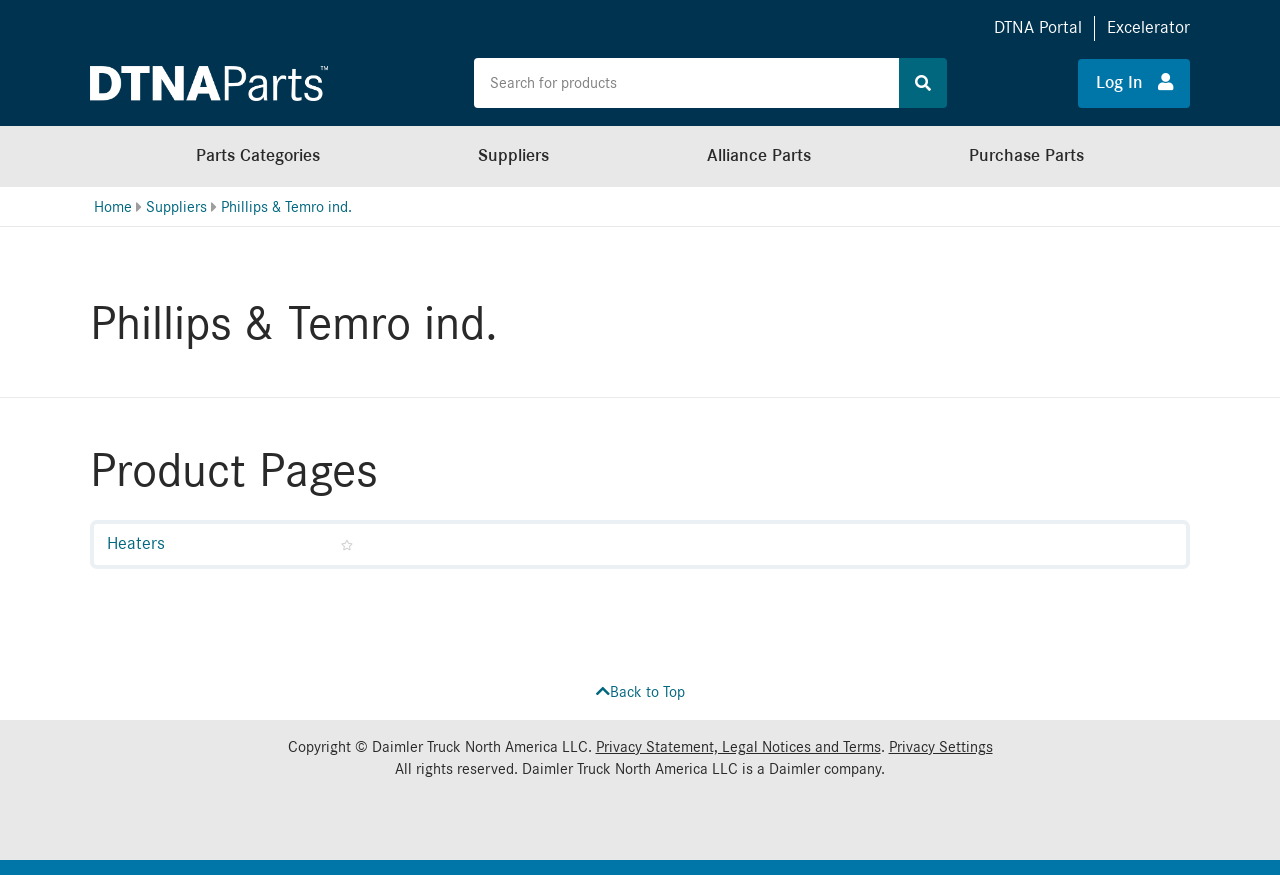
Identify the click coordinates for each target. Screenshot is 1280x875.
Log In (1134, 82)
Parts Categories (258, 155)
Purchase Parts (1026, 155)
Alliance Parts (759, 155)
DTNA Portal (1038, 27)
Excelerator (1148, 27)
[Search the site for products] (687, 83)
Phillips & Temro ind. (286, 207)
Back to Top (640, 692)
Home (113, 207)
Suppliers (513, 155)
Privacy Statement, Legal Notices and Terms (738, 747)
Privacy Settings (941, 747)
